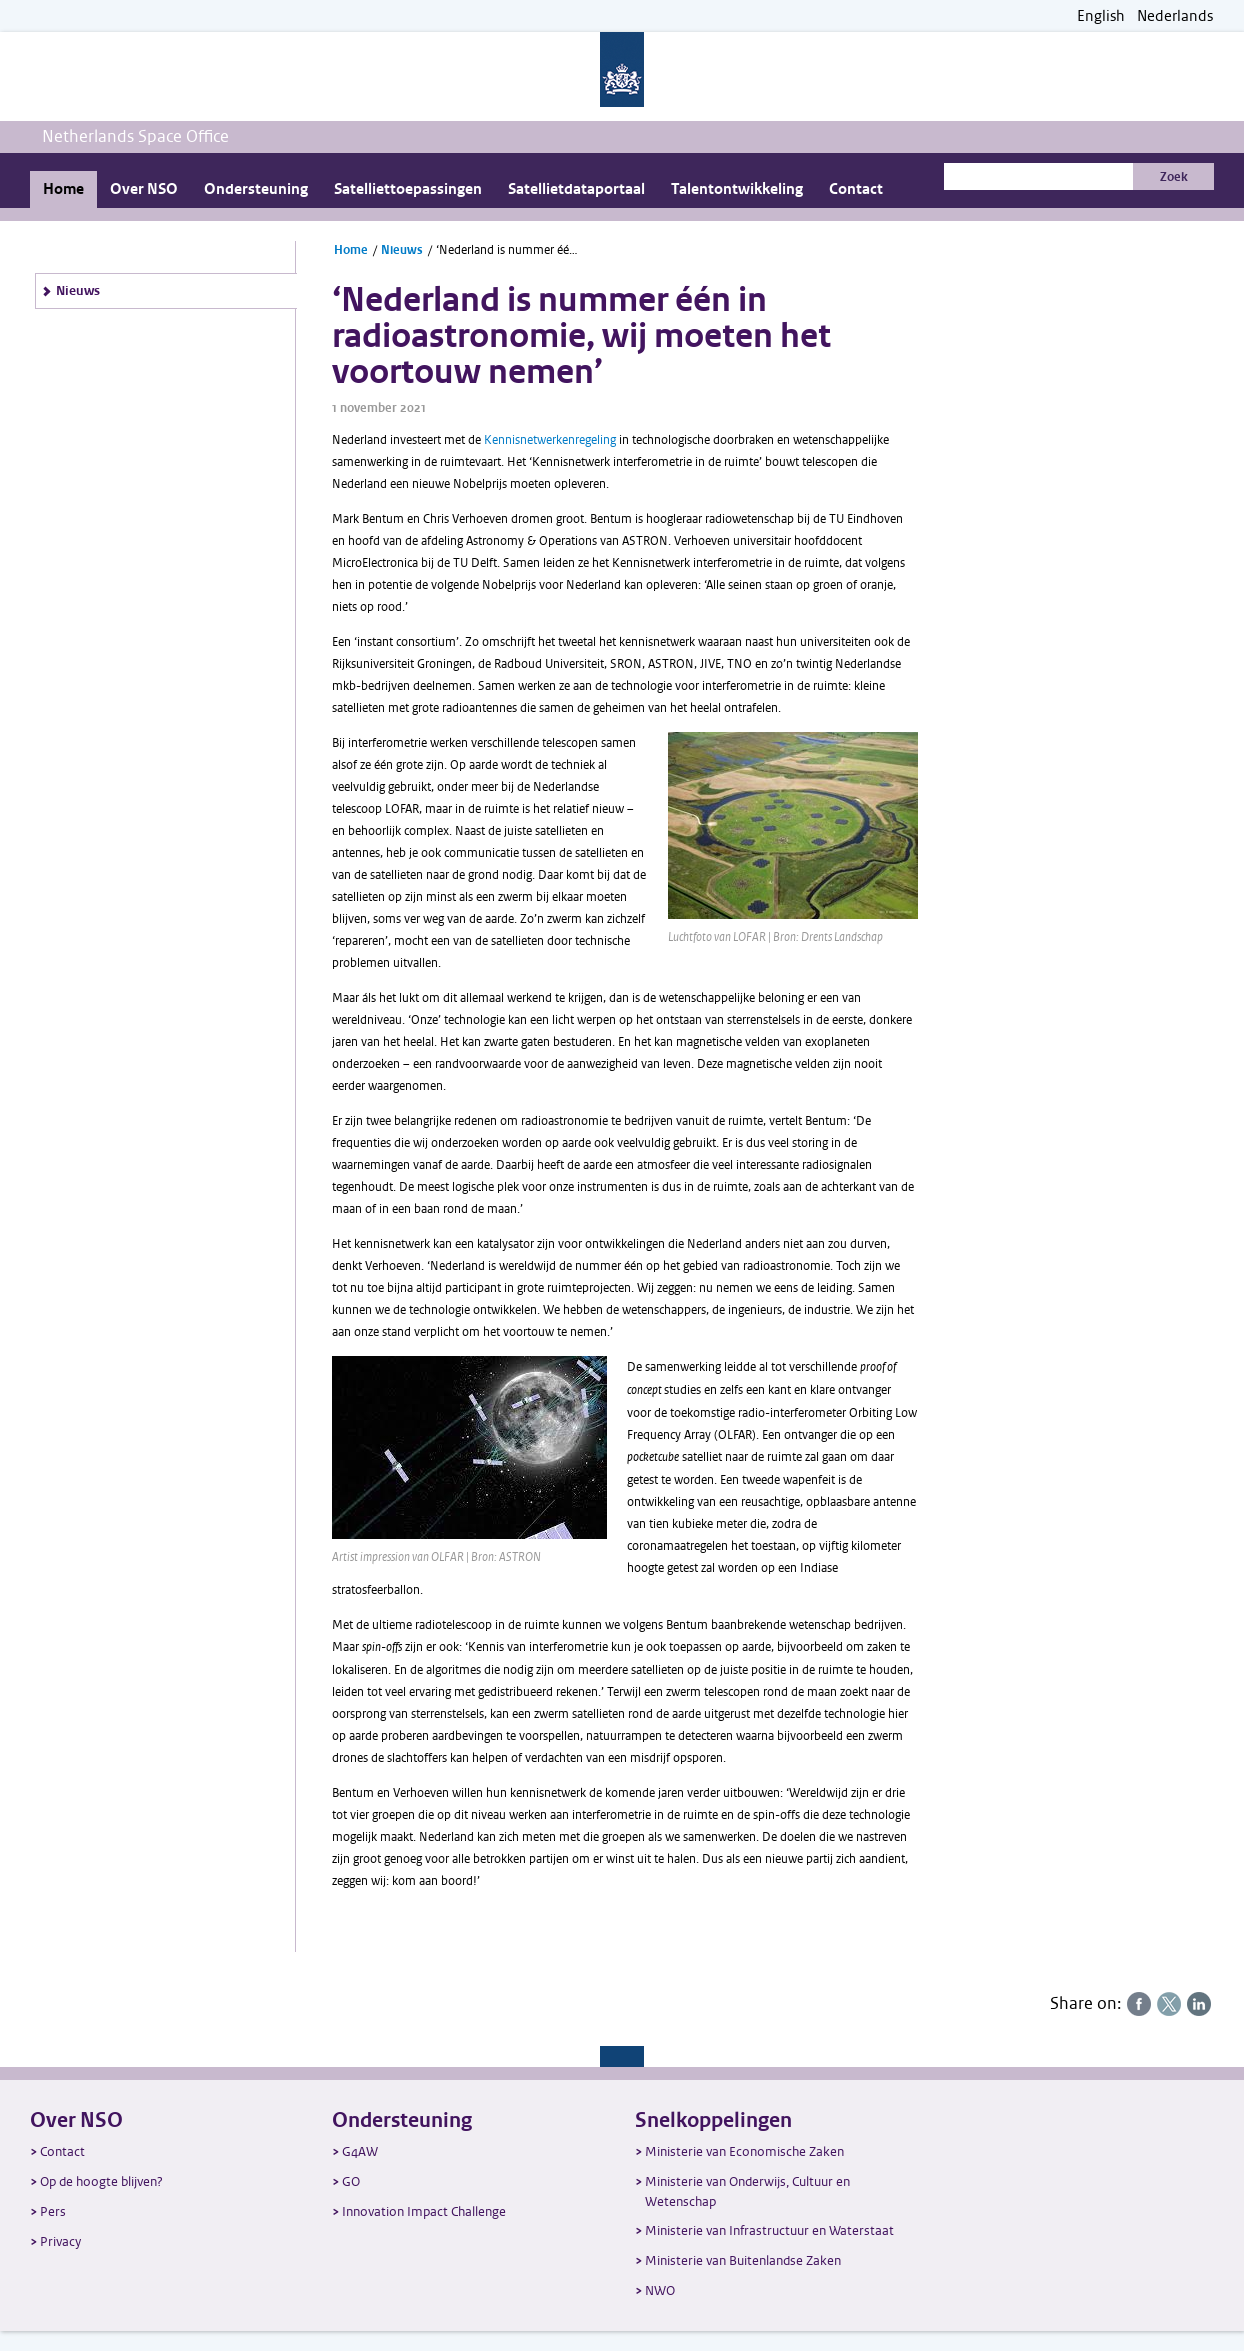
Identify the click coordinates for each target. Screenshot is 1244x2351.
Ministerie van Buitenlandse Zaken (743, 2260)
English (1101, 16)
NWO (660, 2290)
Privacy (60, 2241)
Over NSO (144, 189)
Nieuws (78, 291)
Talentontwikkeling (737, 189)
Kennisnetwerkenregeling (550, 440)
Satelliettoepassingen (408, 189)
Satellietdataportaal (576, 189)
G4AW (360, 2151)
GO (351, 2181)
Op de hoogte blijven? (101, 2181)
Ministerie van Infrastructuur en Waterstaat (769, 2230)
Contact (856, 189)
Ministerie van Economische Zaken (744, 2151)
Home (63, 189)
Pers (53, 2211)
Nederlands (1175, 16)
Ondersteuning (256, 189)
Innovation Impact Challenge (424, 2211)
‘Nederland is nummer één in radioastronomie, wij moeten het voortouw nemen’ (510, 250)
